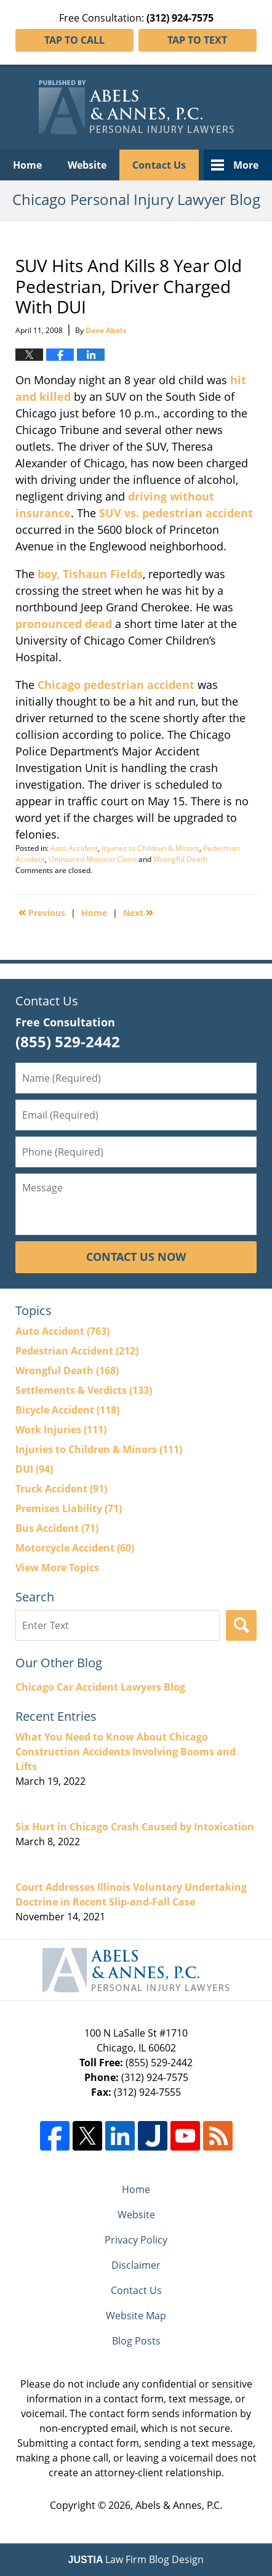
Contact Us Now (136, 1256)
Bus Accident (56, 1528)
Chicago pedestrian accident (116, 684)
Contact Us (159, 165)
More (245, 165)
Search (241, 1625)
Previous (41, 912)
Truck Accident (61, 1488)
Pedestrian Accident (76, 1351)
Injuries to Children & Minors (150, 848)
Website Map (136, 2315)
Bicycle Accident (67, 1410)
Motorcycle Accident (74, 1548)
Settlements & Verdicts (83, 1390)
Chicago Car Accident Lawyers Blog (100, 1687)
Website (87, 165)
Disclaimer (136, 2265)
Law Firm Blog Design (136, 2559)
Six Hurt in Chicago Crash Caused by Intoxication (134, 1826)
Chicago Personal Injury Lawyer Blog (136, 107)
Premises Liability (68, 1508)
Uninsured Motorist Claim (93, 859)
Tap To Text (197, 40)
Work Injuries (60, 1429)
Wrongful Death (180, 859)
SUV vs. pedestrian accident (176, 512)
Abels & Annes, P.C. (178, 2505)
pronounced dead (63, 623)
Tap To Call (74, 40)
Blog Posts (136, 2341)
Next (138, 912)
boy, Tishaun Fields (90, 573)
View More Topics (57, 1567)
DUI (34, 1469)
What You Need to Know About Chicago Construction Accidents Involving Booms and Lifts (125, 1751)
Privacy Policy (136, 2240)
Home (27, 165)
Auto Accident (74, 848)
